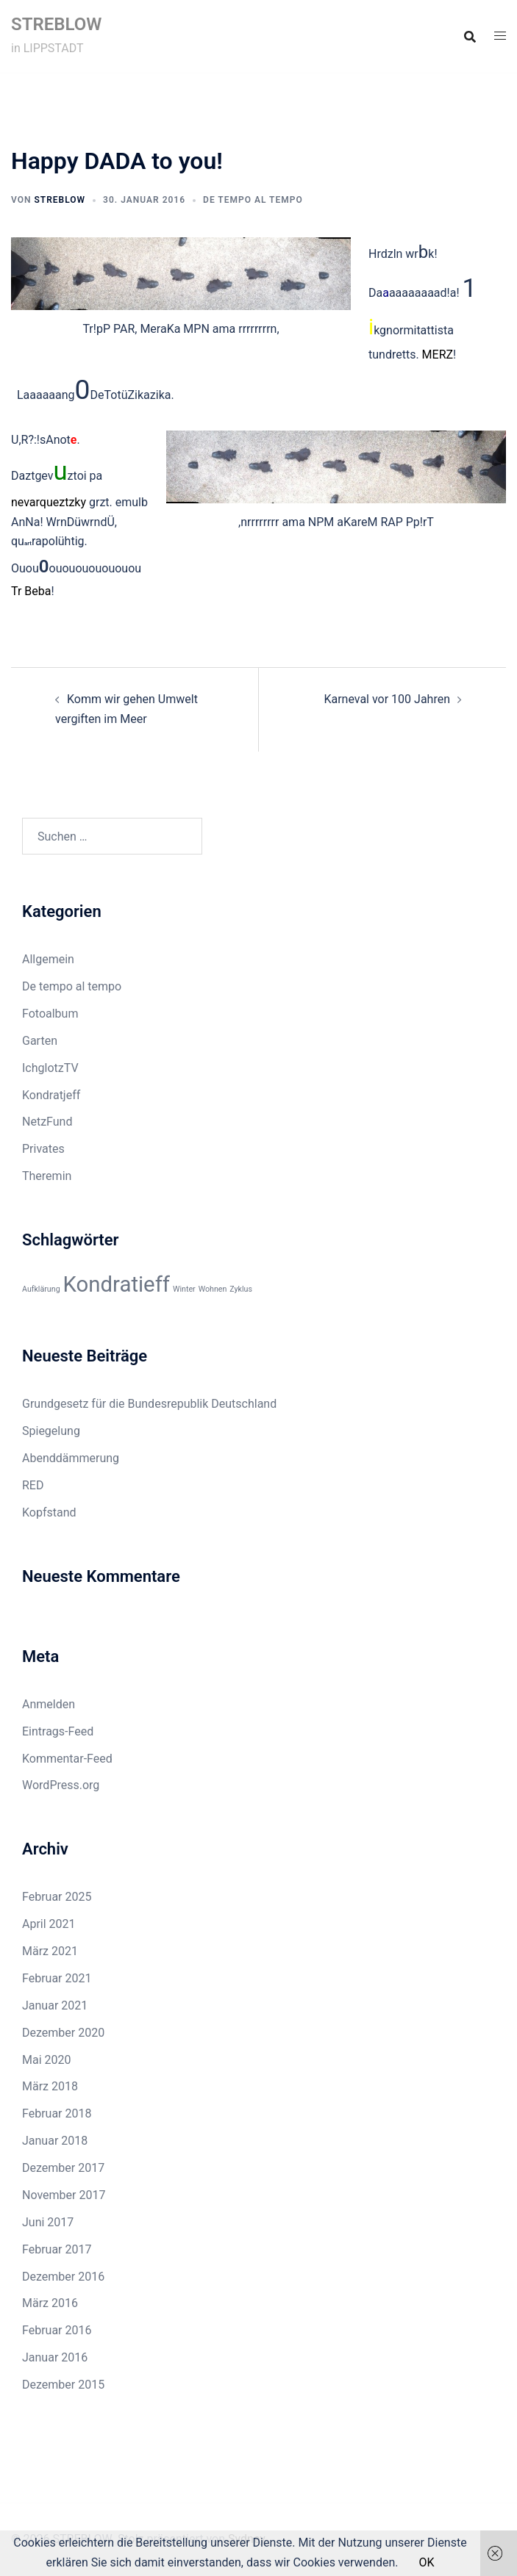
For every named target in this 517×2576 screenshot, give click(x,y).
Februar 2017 (56, 2249)
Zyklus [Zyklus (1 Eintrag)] (240, 1289)
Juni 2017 (48, 2222)
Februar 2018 (56, 2113)
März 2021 (50, 1951)
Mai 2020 (46, 2060)
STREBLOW (56, 24)
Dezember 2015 (63, 2385)
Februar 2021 (56, 1978)
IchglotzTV (50, 1068)
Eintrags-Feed (57, 1731)
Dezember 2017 (63, 2168)
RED (32, 1485)
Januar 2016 (55, 2357)
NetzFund (47, 1122)
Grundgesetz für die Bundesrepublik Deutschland (149, 1404)
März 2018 (50, 2086)
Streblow (59, 200)
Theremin (46, 1176)
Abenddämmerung (70, 1458)
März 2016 (50, 2303)
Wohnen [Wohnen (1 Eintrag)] (213, 1289)
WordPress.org (60, 1785)
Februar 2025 (56, 1897)
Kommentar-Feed (67, 1759)
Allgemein (48, 959)
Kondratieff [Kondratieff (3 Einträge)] (116, 1284)
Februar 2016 (56, 2330)
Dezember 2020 (63, 2033)
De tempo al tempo (253, 200)
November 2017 (63, 2195)
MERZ (438, 354)
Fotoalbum (50, 1014)
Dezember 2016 (63, 2277)
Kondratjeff (51, 1095)
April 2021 (49, 1924)
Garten (39, 1041)
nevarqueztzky (48, 502)
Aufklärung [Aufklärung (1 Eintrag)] (41, 1289)
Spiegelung (51, 1431)
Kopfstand (49, 1512)
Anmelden (48, 1704)
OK (426, 2562)
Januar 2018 (55, 2141)
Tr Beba (31, 591)
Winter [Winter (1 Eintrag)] (184, 1289)
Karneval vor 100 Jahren (387, 699)
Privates (43, 1149)
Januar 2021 (55, 2005)
